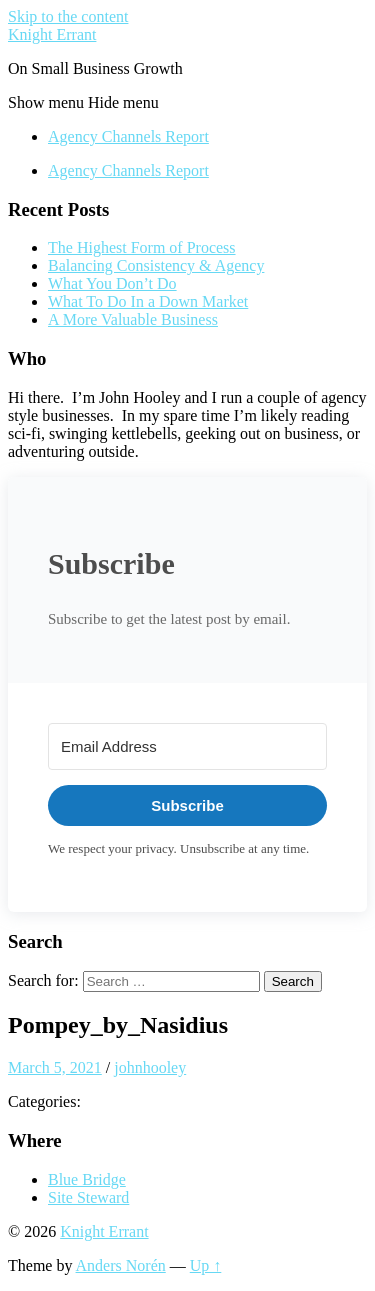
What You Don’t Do (112, 283)
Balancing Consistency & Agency (156, 265)
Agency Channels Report (128, 136)
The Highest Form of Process (142, 247)
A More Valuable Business (133, 319)
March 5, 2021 (55, 1067)
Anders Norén (121, 1265)
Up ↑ (206, 1265)
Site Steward (88, 1197)
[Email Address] (187, 746)
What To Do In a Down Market (148, 301)
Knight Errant (52, 34)
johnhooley (150, 1067)
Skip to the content (68, 16)
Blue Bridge (87, 1179)
